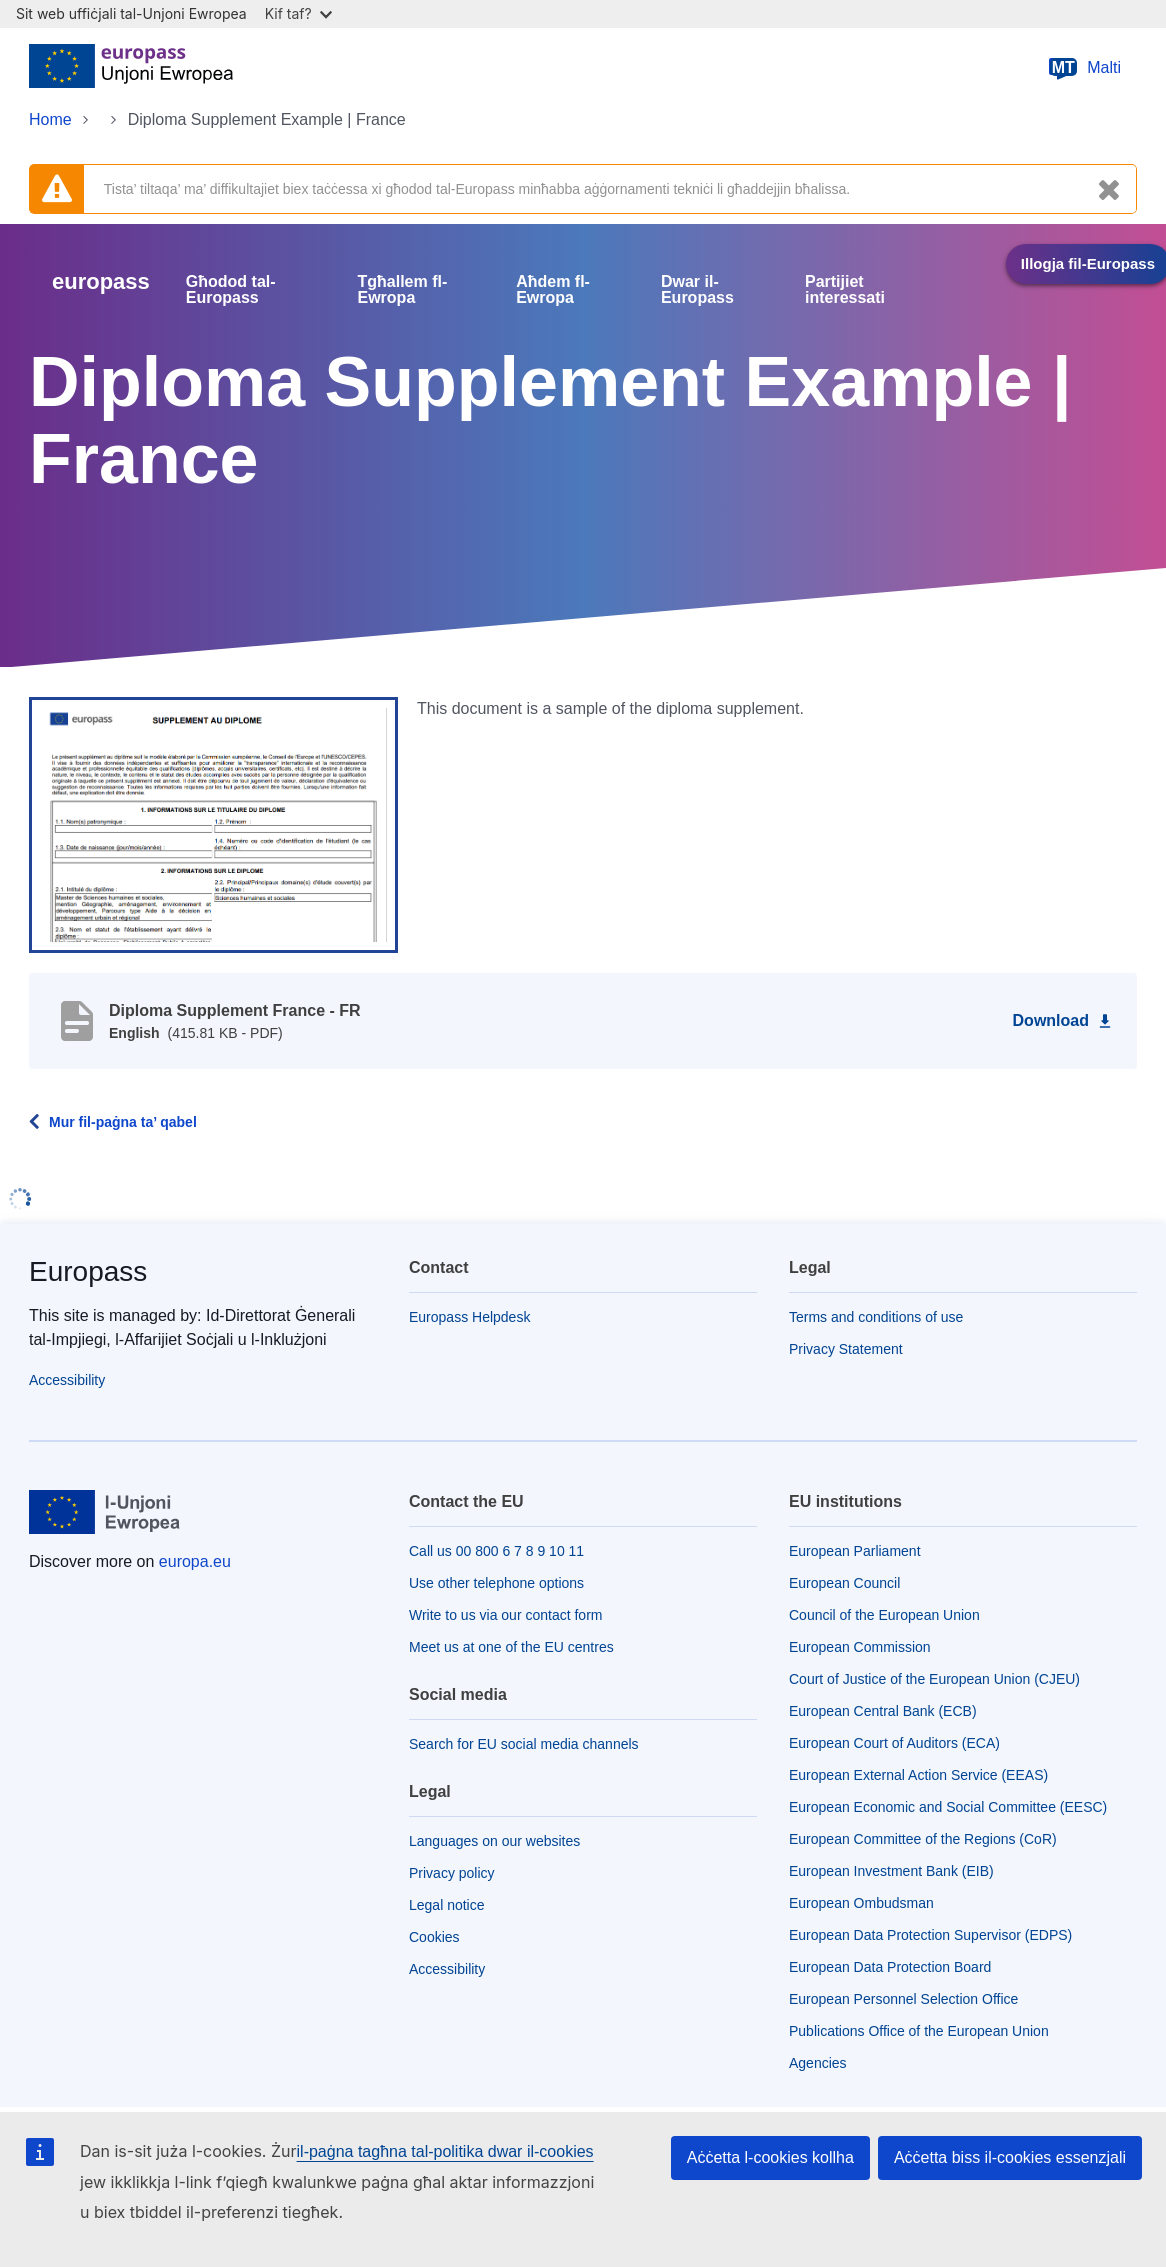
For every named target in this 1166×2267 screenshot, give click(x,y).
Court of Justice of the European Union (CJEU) (934, 1679)
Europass (88, 1271)
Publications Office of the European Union (919, 2031)
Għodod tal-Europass (231, 290)
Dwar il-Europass (697, 290)
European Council (844, 1583)
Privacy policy (452, 1873)
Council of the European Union (884, 1615)
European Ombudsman (861, 1903)
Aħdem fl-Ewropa (553, 290)
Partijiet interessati (845, 290)
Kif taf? (298, 13)
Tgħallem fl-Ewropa (403, 290)
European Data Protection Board (890, 1967)
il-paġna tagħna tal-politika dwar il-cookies (445, 2151)
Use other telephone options (496, 1583)
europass (101, 281)
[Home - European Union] (131, 68)
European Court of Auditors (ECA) (894, 1743)
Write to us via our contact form (505, 1615)
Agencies (818, 2063)
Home (50, 119)
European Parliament (855, 1551)
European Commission (860, 1647)
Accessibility (67, 1380)
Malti (1084, 68)
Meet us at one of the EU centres (511, 1647)
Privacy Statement (846, 1349)
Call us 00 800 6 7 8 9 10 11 (496, 1551)
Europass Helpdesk (469, 1317)
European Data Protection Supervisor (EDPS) (930, 1935)
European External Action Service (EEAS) (918, 1775)
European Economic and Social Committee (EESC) (948, 1807)
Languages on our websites (494, 1841)
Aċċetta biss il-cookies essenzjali (1010, 2157)
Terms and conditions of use (876, 1317)
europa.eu (195, 1561)
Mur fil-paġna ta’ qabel (123, 1122)
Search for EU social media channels (524, 1744)
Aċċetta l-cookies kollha (770, 2157)
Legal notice (447, 1905)
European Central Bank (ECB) (883, 1711)
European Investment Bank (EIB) (891, 1871)
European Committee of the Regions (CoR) (923, 1839)
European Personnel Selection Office (903, 1999)
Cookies (434, 1937)
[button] (213, 824)
